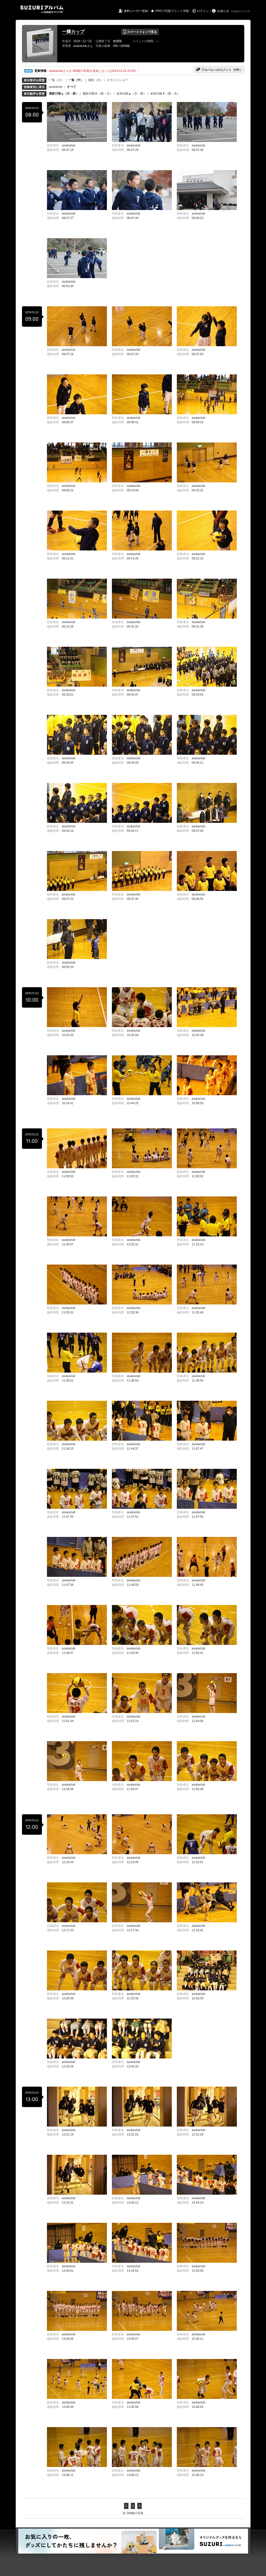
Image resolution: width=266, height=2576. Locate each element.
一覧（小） (56, 80)
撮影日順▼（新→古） (98, 93)
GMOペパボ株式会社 (241, 11)
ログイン (203, 11)
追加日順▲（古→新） (131, 93)
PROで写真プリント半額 (172, 11)
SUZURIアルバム (42, 9)
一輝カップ (73, 31)
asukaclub (55, 87)
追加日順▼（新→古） (165, 93)
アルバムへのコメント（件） (219, 69)
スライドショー (117, 80)
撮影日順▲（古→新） (64, 93)
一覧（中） (75, 80)
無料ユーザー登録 (136, 11)
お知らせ (223, 11)
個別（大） (95, 80)
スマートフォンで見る (140, 32)
